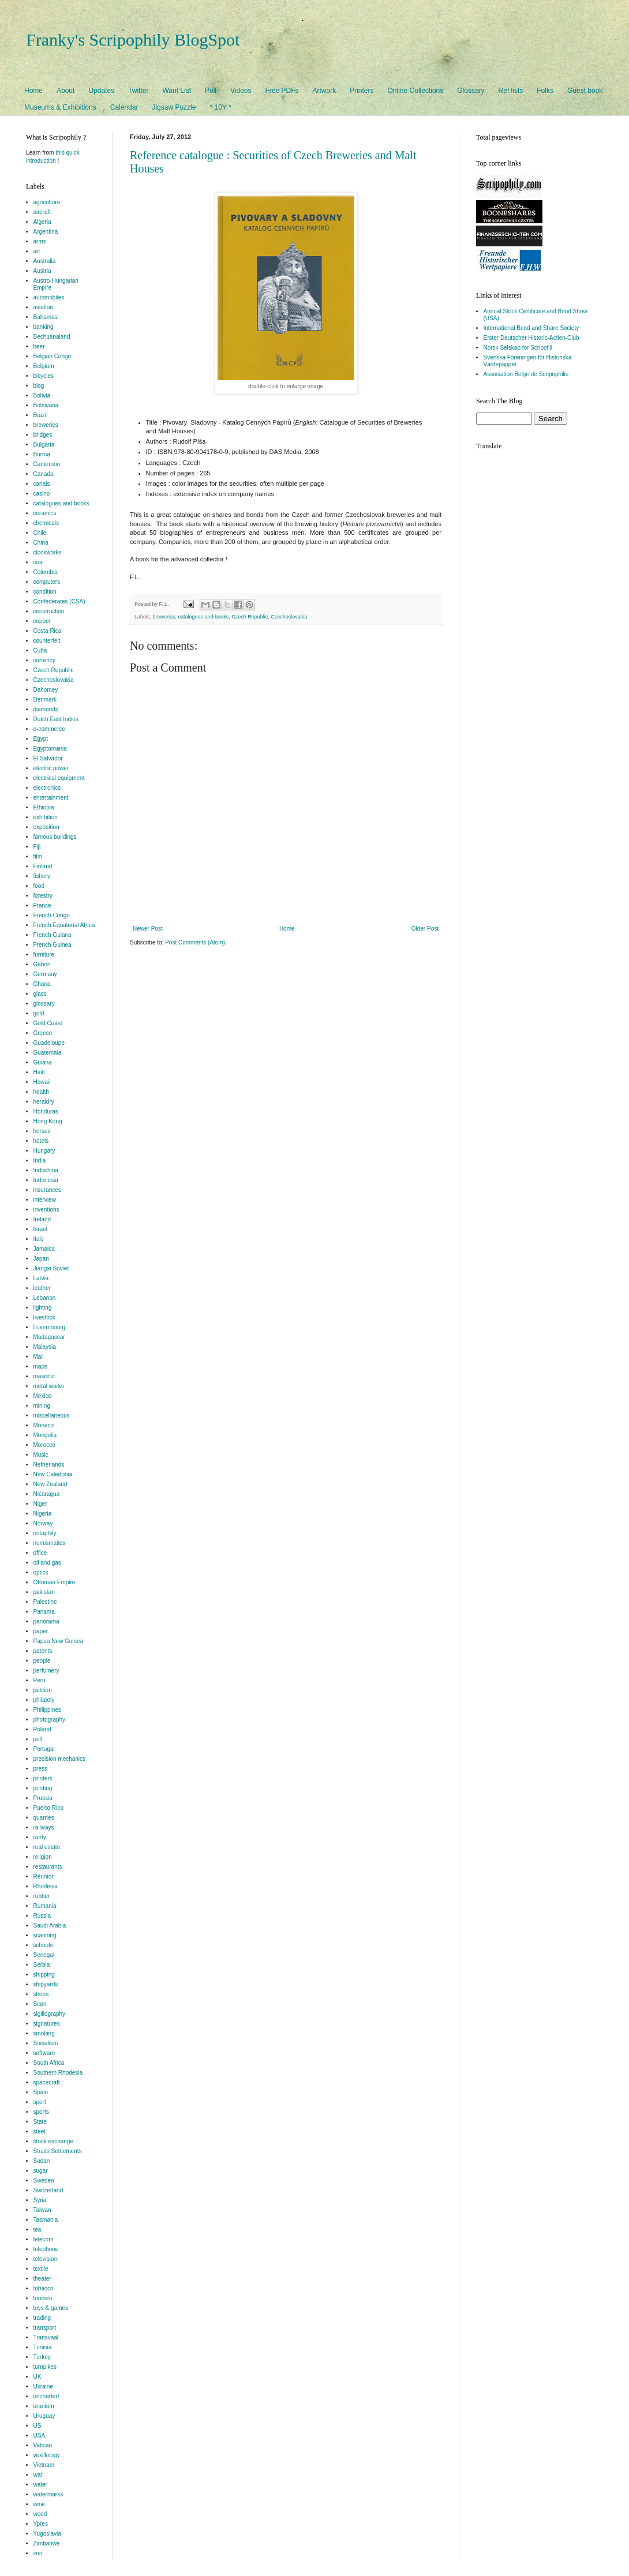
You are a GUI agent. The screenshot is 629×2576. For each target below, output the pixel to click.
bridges (43, 435)
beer (39, 346)
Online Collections (416, 91)
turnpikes (45, 2367)
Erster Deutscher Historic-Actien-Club (531, 338)
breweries (164, 617)
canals (41, 484)
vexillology (46, 2455)
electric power (51, 768)
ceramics (45, 513)
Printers (361, 91)
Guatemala (47, 1052)
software (44, 2053)
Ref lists (511, 91)
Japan (41, 1258)
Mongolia (45, 1435)
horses (42, 1131)
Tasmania (45, 2220)
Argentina (45, 231)
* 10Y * (220, 107)
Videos (240, 91)
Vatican (43, 2445)
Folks (545, 91)
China (40, 542)
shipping (44, 1974)
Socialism (45, 2043)
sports (41, 2112)
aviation (43, 307)
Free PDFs (282, 91)
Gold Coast (47, 1023)
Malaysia (44, 1347)
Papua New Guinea (58, 1641)
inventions (46, 1209)
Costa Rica (47, 631)
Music (40, 1455)
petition (42, 1690)
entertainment (51, 797)
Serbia (41, 1965)
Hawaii (42, 1082)
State (40, 2121)
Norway (43, 1523)
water (40, 2484)
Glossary (470, 91)
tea (37, 2229)
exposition (46, 827)
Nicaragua (46, 1494)
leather (42, 1288)
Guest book (584, 91)
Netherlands (49, 1464)
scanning (45, 1935)
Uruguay (44, 2416)
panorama (46, 1621)
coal (38, 562)
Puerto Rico (48, 1808)
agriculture (47, 202)
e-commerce (49, 729)
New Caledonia (53, 1474)
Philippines (47, 1710)
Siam (40, 2004)
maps (40, 1366)
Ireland (42, 1219)
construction (49, 611)
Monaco (43, 1425)
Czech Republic (249, 617)
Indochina (45, 1170)
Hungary (44, 1151)
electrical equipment (59, 778)
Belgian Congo (52, 356)
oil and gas (47, 1562)
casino (41, 493)
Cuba (40, 650)
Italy (38, 1239)
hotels (41, 1141)
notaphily (45, 1533)
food (38, 886)
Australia (44, 261)
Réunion (44, 1876)
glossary (44, 1003)
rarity (39, 1837)
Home (33, 91)
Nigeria (42, 1513)
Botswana (46, 405)
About (65, 91)
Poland (42, 1729)
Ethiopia (43, 807)
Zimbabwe (46, 2543)
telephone (46, 2249)
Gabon (42, 964)
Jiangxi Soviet (51, 1268)
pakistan (44, 1592)
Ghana (42, 984)
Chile (40, 533)
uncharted (46, 2396)
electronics (47, 788)
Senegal (44, 1955)
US (37, 2426)
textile (40, 2269)
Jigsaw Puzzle (174, 107)
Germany (45, 974)
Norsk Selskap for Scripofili (518, 347)
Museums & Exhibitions (60, 107)
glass (40, 994)
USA (39, 2435)
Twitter (138, 91)
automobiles (49, 297)
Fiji (37, 846)
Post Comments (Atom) (195, 942)
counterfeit (47, 641)
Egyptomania (50, 748)
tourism (43, 2298)
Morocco (44, 1445)
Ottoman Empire (54, 1582)
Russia (42, 1916)
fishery (41, 876)
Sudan (41, 2161)
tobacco (43, 2288)
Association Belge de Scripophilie (526, 374)
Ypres (40, 2524)
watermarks (48, 2494)
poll (38, 1739)
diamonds (45, 709)
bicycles (43, 376)
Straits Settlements (57, 2151)
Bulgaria (44, 444)
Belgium (43, 366)
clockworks (47, 552)
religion (42, 1857)
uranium (43, 2406)
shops (41, 1994)
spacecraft (46, 2082)
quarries (43, 1817)
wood (40, 2514)
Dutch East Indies (55, 719)
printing (43, 1788)
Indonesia (45, 1180)
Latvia (41, 1278)
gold (38, 1013)
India (39, 1160)
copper (42, 621)
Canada (43, 474)
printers (43, 1778)
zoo (38, 2553)
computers (47, 582)
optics (40, 1572)
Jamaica (44, 1249)
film (38, 856)
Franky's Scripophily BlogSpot (132, 39)
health (41, 1092)
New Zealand (50, 1484)
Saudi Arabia (49, 1925)
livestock (44, 1317)
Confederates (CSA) (59, 601)
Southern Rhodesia (58, 2072)
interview (44, 1200)
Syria (40, 2200)
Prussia (43, 1798)
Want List (176, 91)
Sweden (43, 2180)
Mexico (42, 1396)
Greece (43, 1033)
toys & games (51, 2308)
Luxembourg (49, 1327)
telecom (43, 2239)
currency (44, 660)
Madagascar (49, 1337)
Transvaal (46, 2337)
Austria (42, 271)
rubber (41, 1896)
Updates (101, 91)
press (40, 1768)
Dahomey (45, 690)
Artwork (324, 91)
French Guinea (52, 945)
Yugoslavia (47, 2533)
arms (39, 241)
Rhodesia (45, 1886)
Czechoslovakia (289, 617)
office (40, 1553)
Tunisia (42, 2347)
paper (40, 1631)
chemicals (46, 523)
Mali (38, 1356)
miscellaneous (51, 1415)
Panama (44, 1611)
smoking (44, 2033)
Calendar (124, 107)
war (38, 2475)
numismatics (49, 1543)
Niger (40, 1504)
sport (39, 2102)
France (42, 905)
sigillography (49, 2014)
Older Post (425, 928)
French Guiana (52, 935)
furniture (44, 954)
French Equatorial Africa (64, 925)
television (45, 2259)
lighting (42, 1307)
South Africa (49, 2063)
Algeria (42, 222)
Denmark (45, 699)
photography (49, 1719)
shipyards (45, 1984)
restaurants (47, 1866)
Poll (210, 91)
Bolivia (41, 395)
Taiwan (42, 2210)
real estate (47, 1847)
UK (37, 2376)
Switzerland (48, 2190)
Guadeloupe (49, 1043)
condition (45, 591)
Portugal (44, 1749)
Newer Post (148, 928)
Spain (40, 2092)
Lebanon (44, 1298)
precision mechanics (59, 1759)
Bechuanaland (51, 336)
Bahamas (45, 317)
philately (44, 1700)
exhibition (45, 817)
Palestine (45, 1602)
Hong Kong (47, 1121)
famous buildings (55, 837)
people (42, 1661)
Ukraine (43, 2386)
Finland (43, 866)
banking (43, 327)
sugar (40, 2171)
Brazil (40, 415)
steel (39, 2131)
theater (42, 2278)
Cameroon (47, 464)
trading (42, 2318)
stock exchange (53, 2141)
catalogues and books (203, 617)
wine (39, 2504)
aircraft (42, 212)
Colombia (45, 572)
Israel (40, 1229)
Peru (39, 1680)
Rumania (45, 1906)
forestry (43, 896)
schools (43, 1945)
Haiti (39, 1072)
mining (41, 1406)
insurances (47, 1190)
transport (44, 2327)
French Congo (51, 915)
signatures (46, 2023)
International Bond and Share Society (531, 328)
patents (43, 1651)
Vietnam (44, 2465)
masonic (44, 1376)
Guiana (42, 1062)
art (36, 251)
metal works (48, 1386)
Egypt (40, 739)
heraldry (43, 1101)
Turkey (42, 2357)
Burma (41, 454)
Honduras (45, 1111)
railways (43, 1827)
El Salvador (48, 758)
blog (38, 386)
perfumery (46, 1670)
